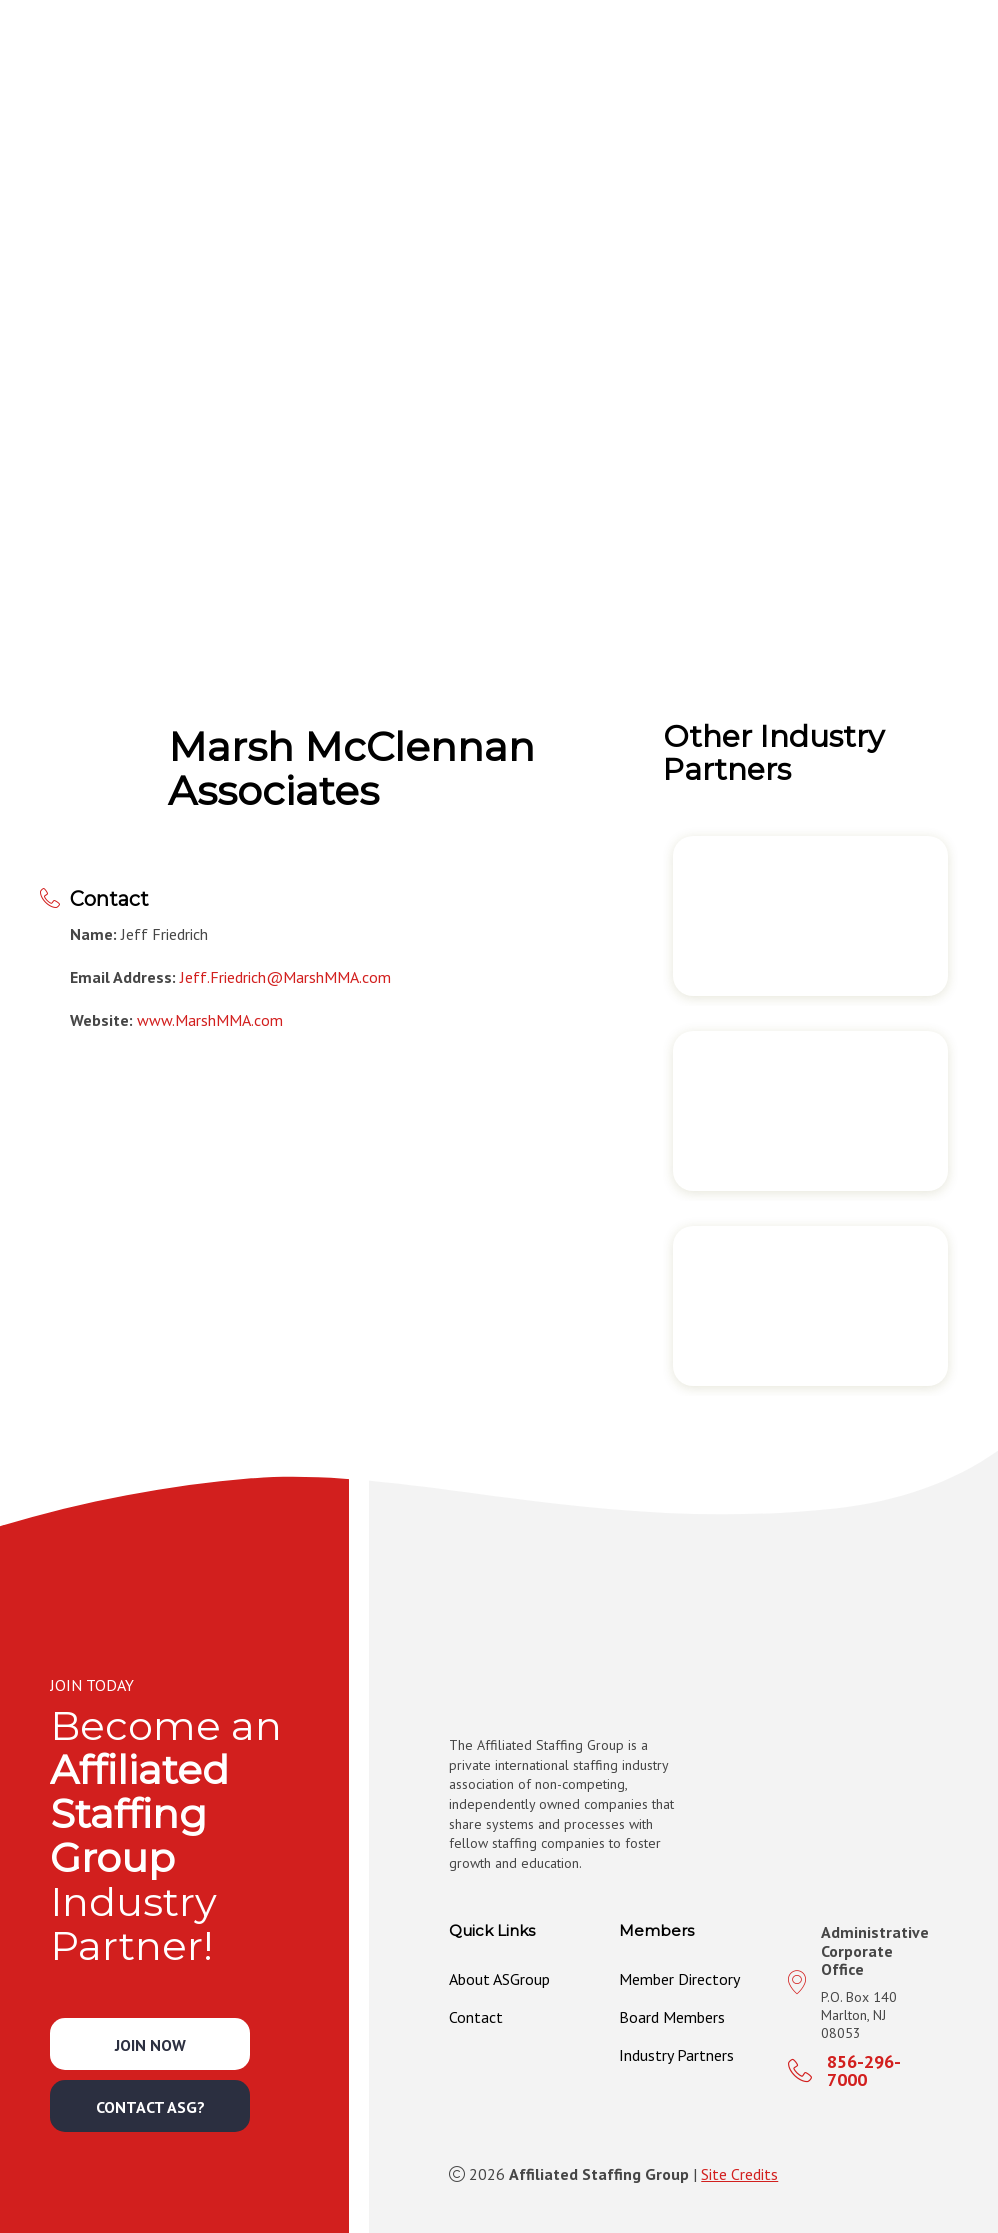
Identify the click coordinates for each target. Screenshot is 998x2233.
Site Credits (739, 2174)
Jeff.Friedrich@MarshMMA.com (285, 977)
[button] (627, 49)
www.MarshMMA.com (210, 1020)
